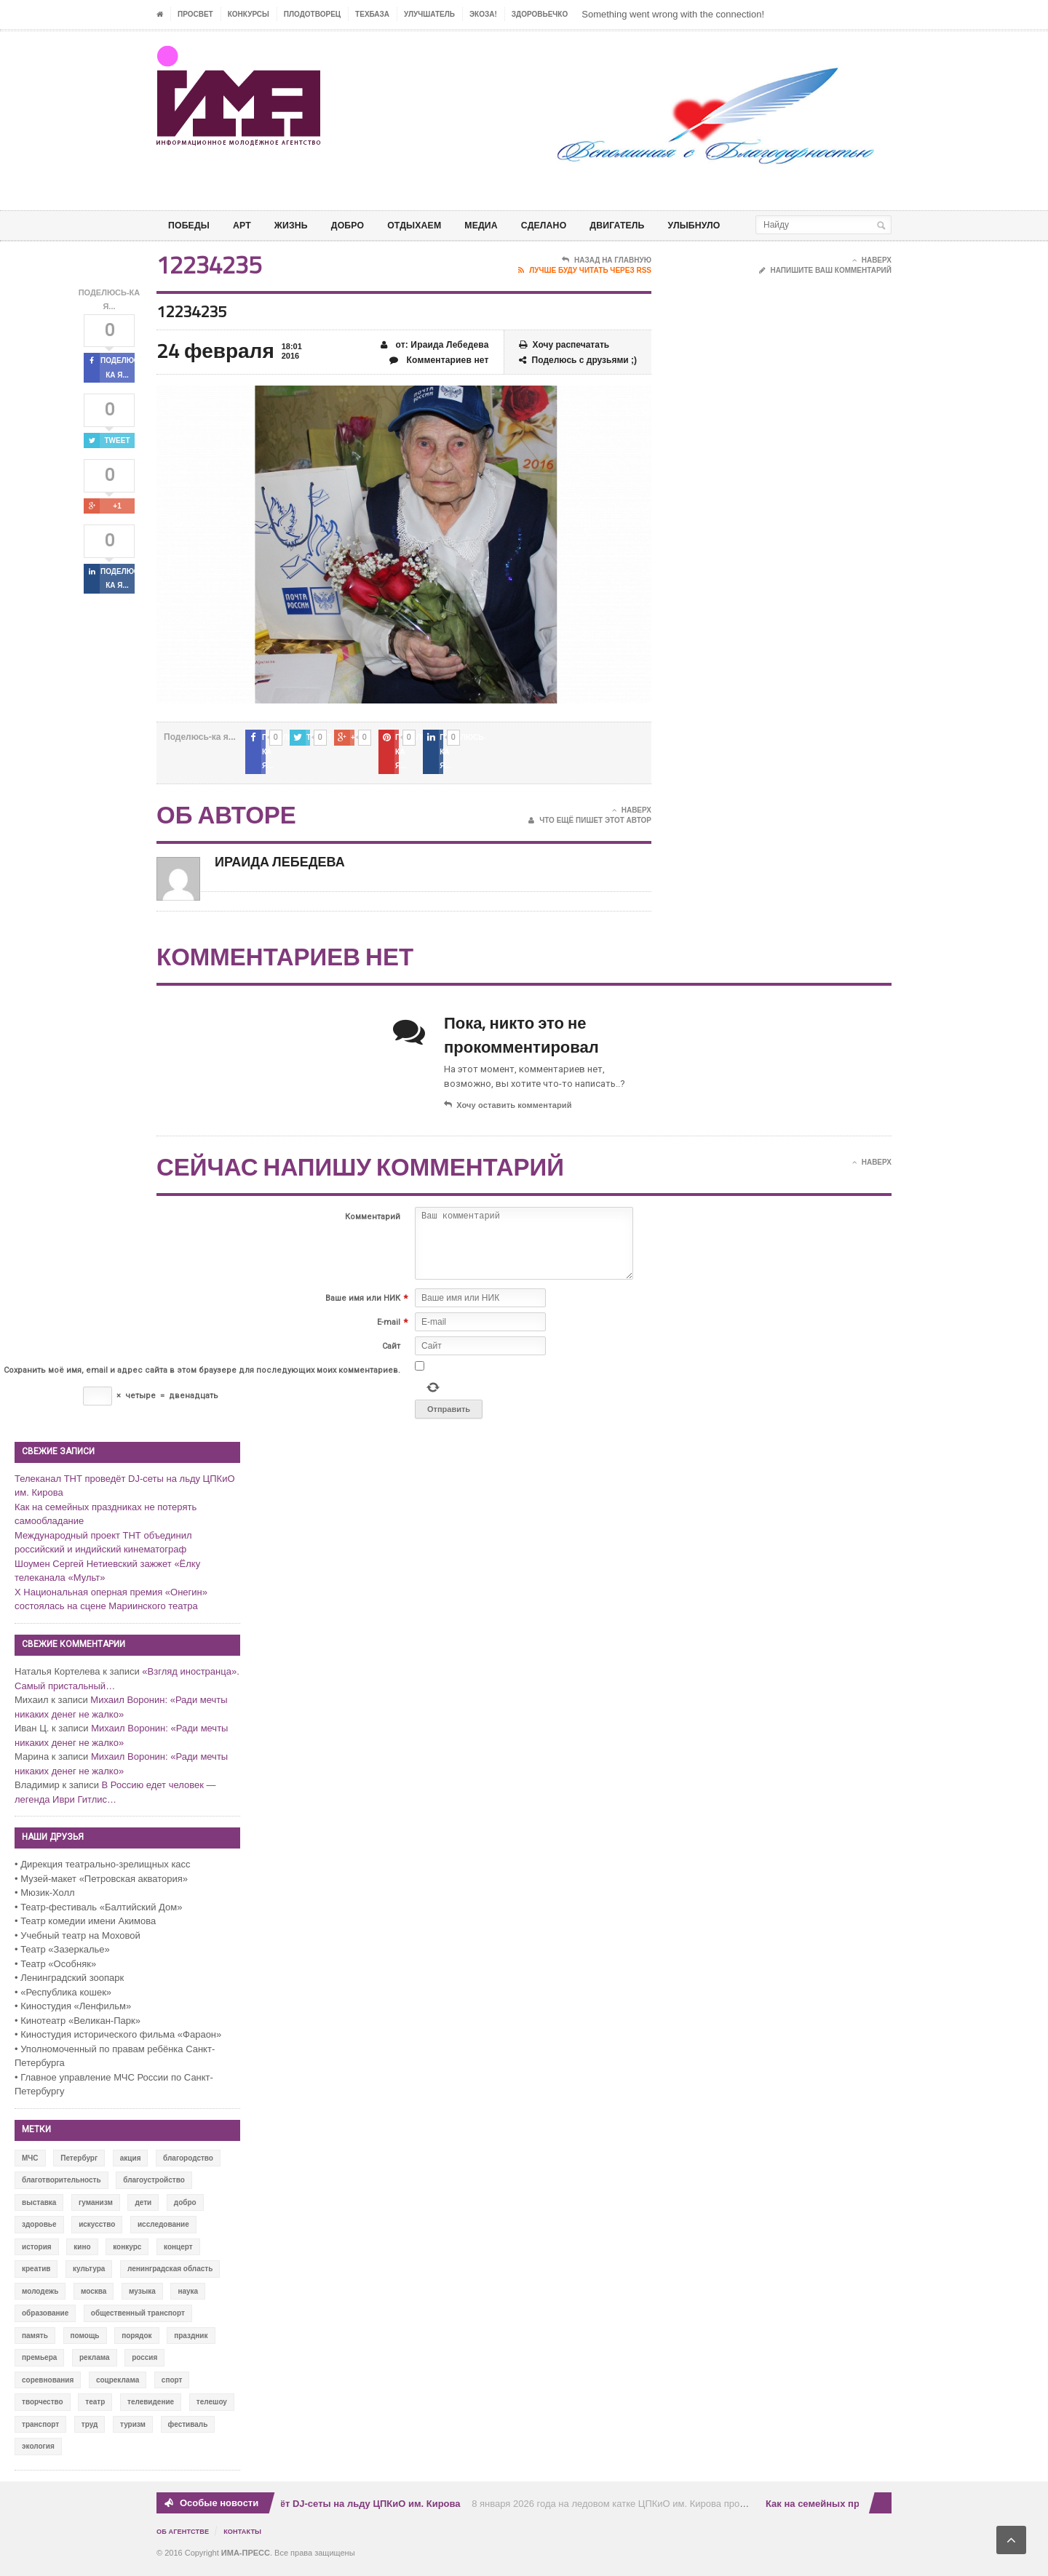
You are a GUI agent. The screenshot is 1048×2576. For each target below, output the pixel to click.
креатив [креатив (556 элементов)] (36, 2278)
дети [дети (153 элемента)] (143, 2211)
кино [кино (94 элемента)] (82, 2256)
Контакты (248, 2540)
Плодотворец (312, 14)
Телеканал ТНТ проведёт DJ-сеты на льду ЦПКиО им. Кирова (319, 2512)
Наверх (872, 284)
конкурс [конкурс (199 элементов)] (127, 2256)
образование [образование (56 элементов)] (45, 2322)
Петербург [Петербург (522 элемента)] (79, 2167)
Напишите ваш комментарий (825, 294)
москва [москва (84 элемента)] (93, 2300)
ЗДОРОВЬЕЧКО (540, 14)
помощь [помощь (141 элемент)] (85, 2344)
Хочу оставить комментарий (506, 1114)
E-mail (388, 1332)
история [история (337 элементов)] (37, 2256)
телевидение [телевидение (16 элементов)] (150, 2411)
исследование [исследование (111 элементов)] (163, 2234)
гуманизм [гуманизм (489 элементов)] (96, 2211)
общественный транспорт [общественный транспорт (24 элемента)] (138, 2322)
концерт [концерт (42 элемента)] (178, 2256)
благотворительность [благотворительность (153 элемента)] (61, 2189)
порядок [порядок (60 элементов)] (136, 2344)
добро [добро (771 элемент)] (185, 2211)
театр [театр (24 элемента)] (95, 2411)
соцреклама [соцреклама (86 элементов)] (117, 2389)
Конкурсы (248, 14)
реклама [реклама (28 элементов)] (94, 2367)
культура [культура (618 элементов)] (89, 2278)
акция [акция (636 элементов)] (130, 2167)
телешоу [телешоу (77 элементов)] (211, 2411)
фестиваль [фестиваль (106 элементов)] (188, 2433)
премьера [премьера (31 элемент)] (39, 2367)
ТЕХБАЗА (372, 14)
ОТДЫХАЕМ (433, 225)
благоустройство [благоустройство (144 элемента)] (154, 2189)
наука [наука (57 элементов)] (188, 2300)
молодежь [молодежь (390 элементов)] (40, 2300)
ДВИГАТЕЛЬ (652, 225)
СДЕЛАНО (572, 225)
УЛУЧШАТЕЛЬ (429, 14)
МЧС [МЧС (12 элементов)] (30, 2167)
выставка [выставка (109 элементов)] (39, 2211)
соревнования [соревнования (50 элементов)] (48, 2389)
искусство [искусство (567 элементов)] (97, 2234)
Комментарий (372, 1225)
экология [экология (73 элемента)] (38, 2456)
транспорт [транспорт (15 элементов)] (40, 2433)
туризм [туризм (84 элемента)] (133, 2433)
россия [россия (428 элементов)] (144, 2367)
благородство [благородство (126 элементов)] (188, 2167)
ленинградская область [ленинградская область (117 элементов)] (170, 2278)
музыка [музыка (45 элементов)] (142, 2300)
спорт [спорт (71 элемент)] (172, 2389)
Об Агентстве (184, 2540)
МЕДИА (505, 225)
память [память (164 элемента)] (35, 2344)
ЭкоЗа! (483, 14)
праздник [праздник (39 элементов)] (190, 2344)
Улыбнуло (735, 225)
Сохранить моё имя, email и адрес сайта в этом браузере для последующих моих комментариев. (202, 1379)
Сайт (391, 1355)
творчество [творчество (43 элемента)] (42, 2411)
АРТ (248, 225)
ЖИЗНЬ (300, 225)
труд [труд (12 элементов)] (90, 2433)
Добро (361, 225)
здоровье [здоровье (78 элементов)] (39, 2234)
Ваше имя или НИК (362, 1308)
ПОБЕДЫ (191, 225)
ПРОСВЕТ (195, 14)
